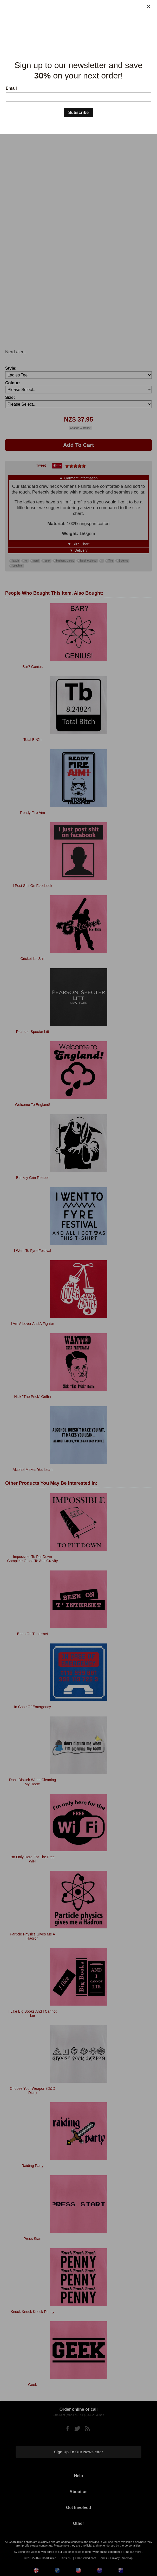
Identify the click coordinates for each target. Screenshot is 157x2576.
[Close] (148, 6)
